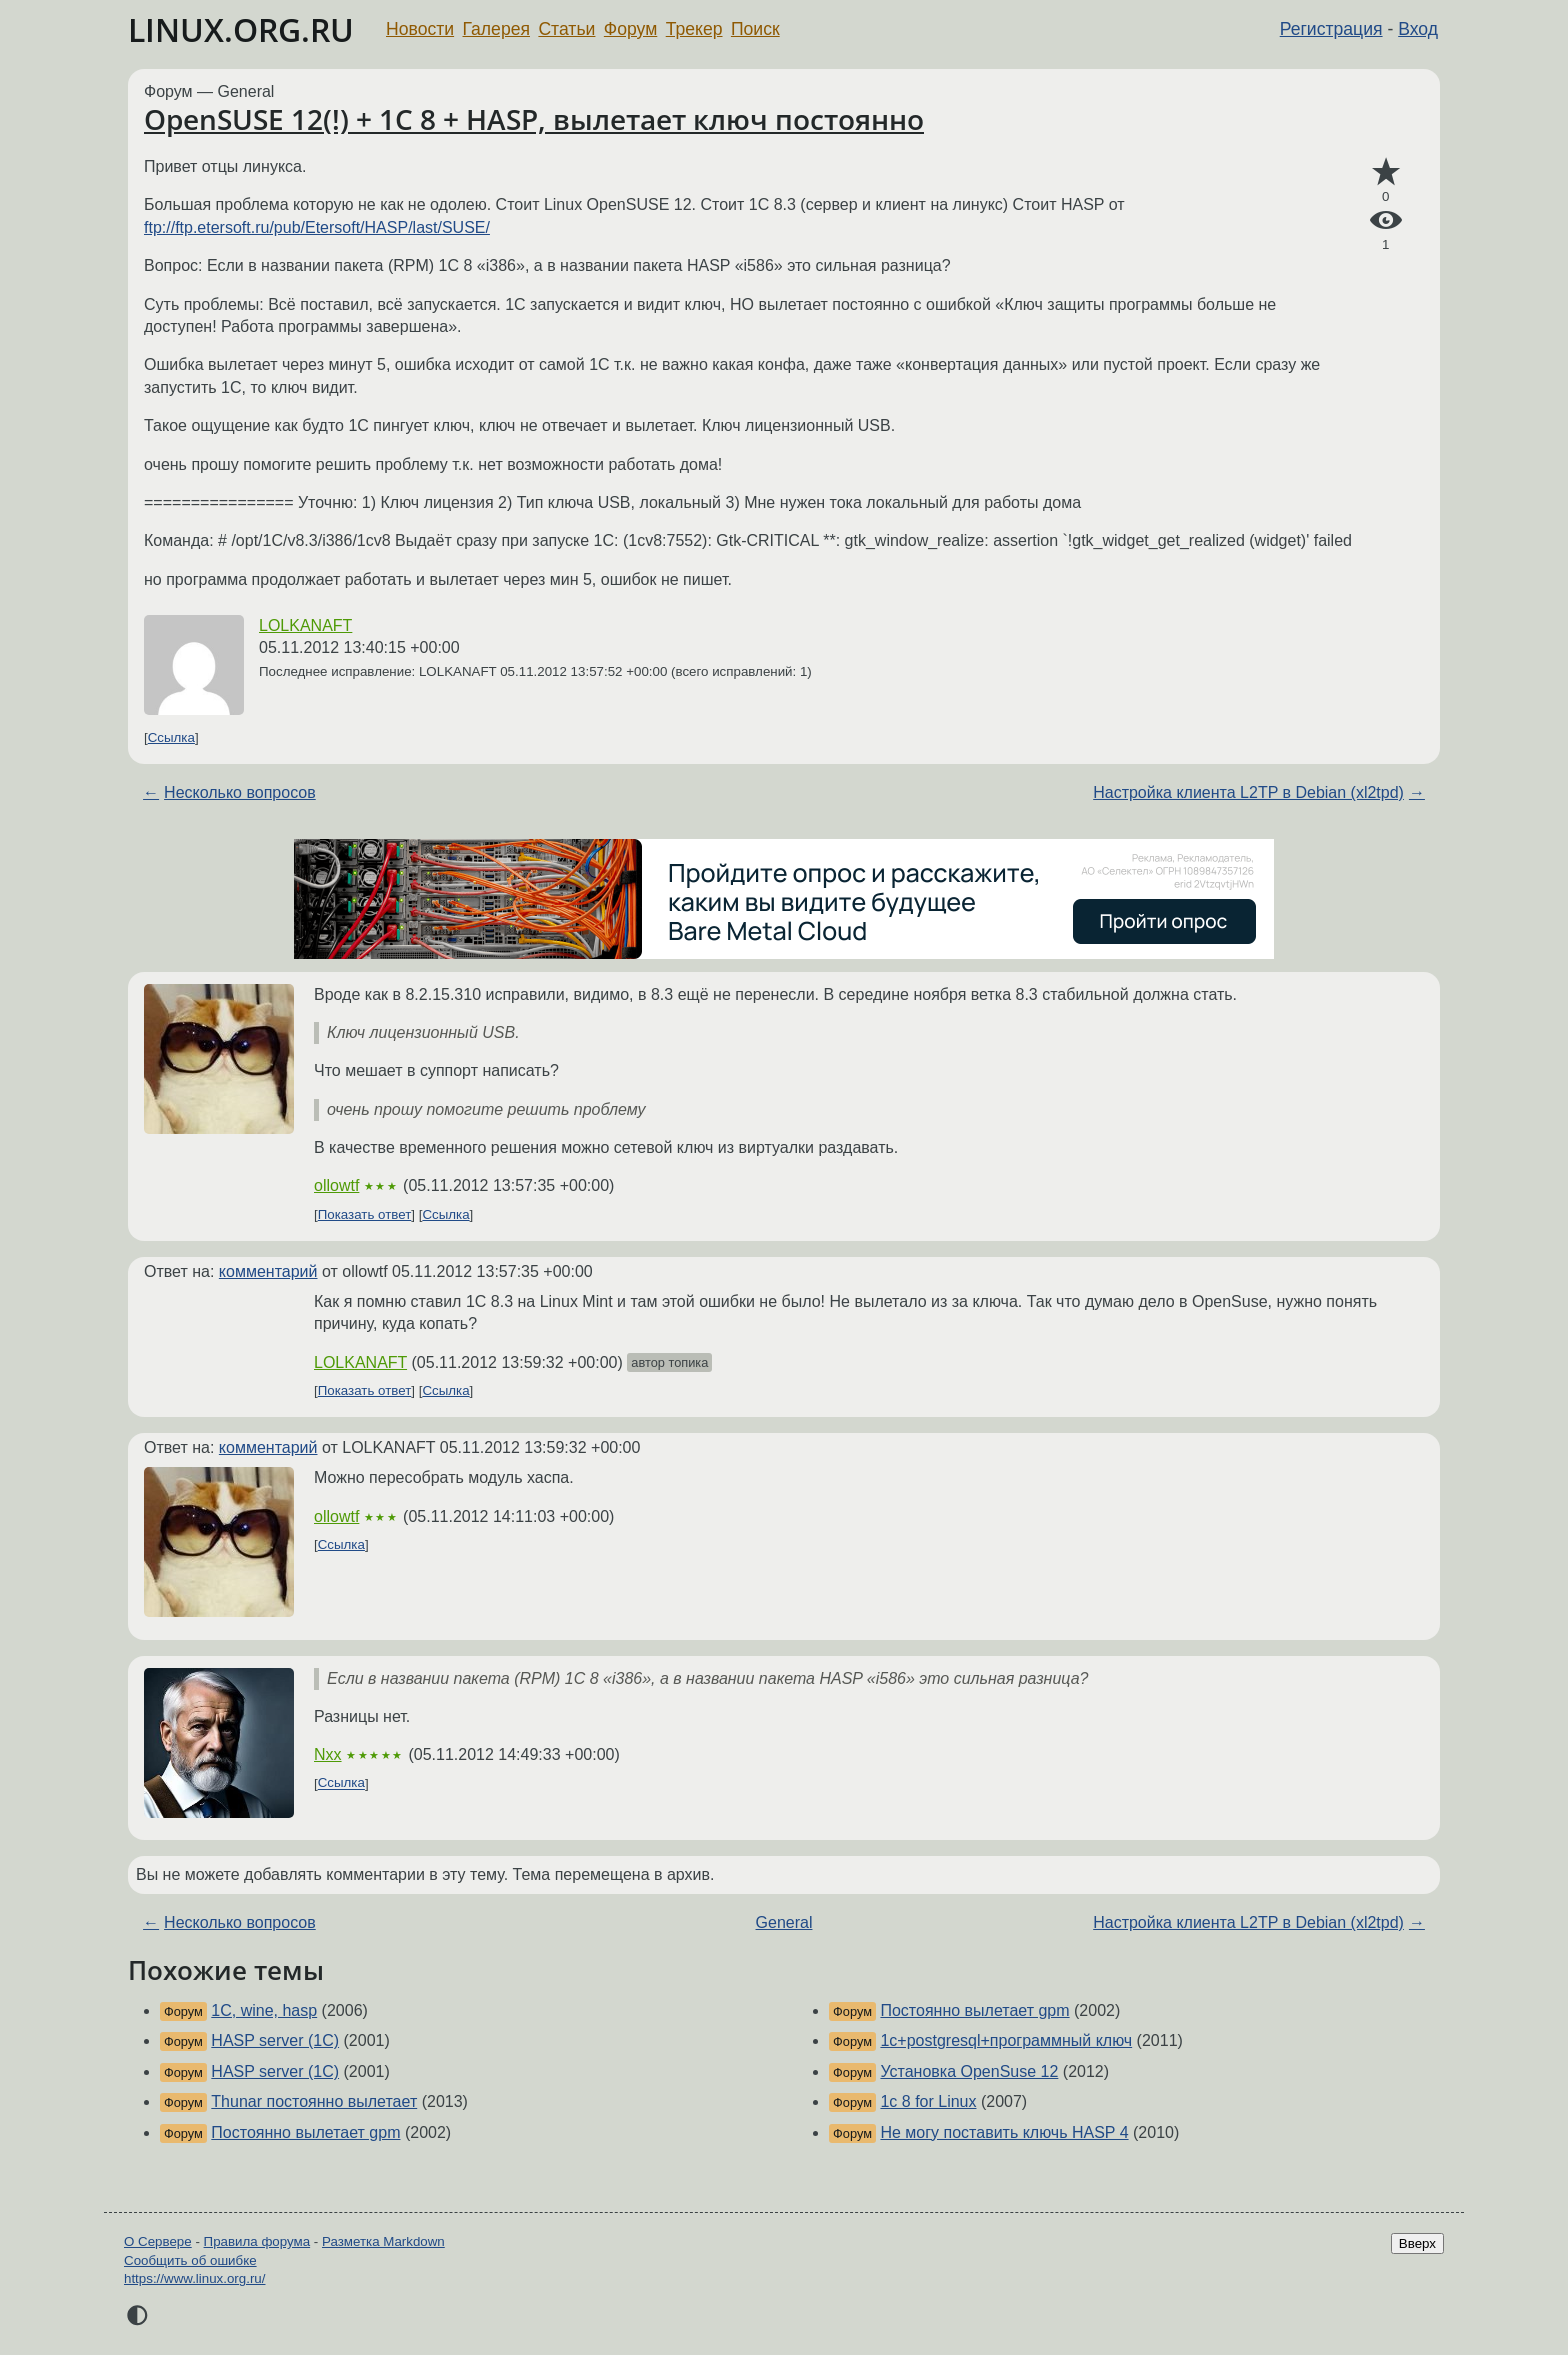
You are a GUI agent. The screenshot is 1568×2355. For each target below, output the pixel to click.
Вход (1418, 29)
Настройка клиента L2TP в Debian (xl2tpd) (1248, 792)
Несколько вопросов (240, 792)
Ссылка (171, 737)
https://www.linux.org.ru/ (194, 2278)
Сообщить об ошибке (190, 2260)
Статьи (566, 29)
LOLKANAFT (305, 625)
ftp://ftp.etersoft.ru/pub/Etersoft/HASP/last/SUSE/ (317, 227)
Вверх (1417, 2243)
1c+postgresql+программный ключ (1006, 2040)
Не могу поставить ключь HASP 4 (1004, 2132)
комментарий (268, 1271)
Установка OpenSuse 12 (969, 2071)
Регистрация (1331, 29)
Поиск (755, 29)
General (784, 1922)
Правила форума (257, 2241)
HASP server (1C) (275, 2040)
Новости (420, 29)
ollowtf (336, 1185)
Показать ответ (365, 1214)
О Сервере (158, 2241)
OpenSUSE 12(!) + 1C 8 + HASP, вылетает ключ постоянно (534, 119)
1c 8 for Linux (928, 2101)
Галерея (496, 29)
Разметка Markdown (383, 2241)
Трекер (694, 29)
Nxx (328, 1754)
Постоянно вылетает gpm (305, 2132)
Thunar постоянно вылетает (314, 2101)
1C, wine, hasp (264, 2010)
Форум (630, 29)
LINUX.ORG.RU (241, 29)
